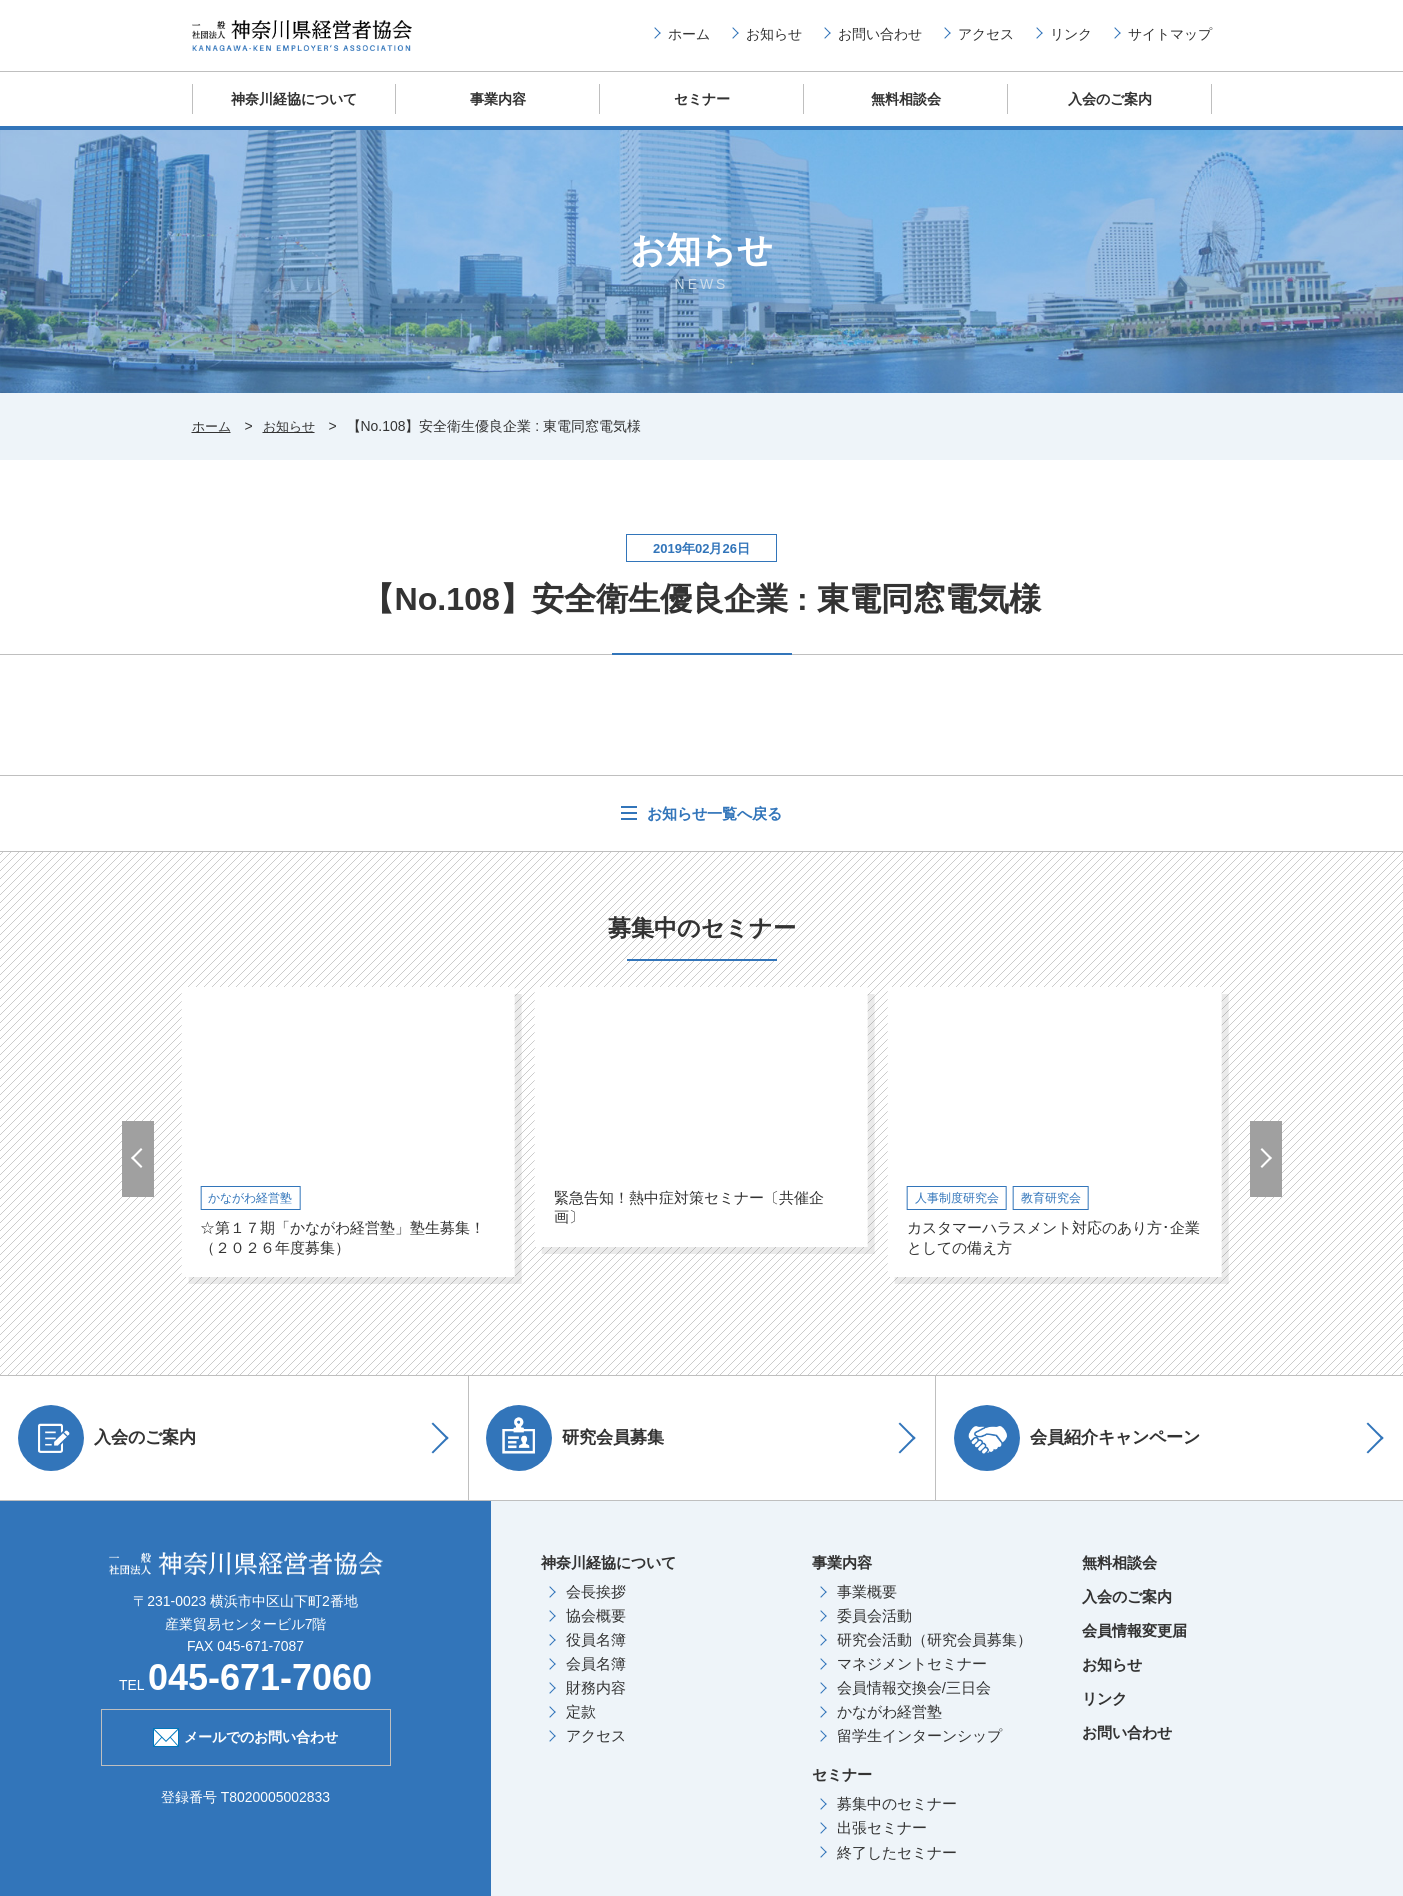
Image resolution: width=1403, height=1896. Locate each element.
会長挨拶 (596, 1606)
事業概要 (867, 1606)
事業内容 (498, 114)
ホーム (689, 41)
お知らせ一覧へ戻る (711, 828)
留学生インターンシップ (919, 1751)
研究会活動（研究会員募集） (934, 1654)
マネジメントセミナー (912, 1678)
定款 (581, 1727)
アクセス (986, 41)
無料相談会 (905, 114)
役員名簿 (596, 1654)
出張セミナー (882, 1843)
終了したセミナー (897, 1867)
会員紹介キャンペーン (1084, 1453)
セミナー (702, 114)
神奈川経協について (293, 114)
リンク (1071, 41)
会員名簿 (596, 1678)
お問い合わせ (880, 41)
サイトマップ (1170, 41)
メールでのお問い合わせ (245, 1750)
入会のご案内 (1110, 114)
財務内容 (596, 1703)
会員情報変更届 (1134, 1645)
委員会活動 (874, 1630)
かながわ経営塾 (889, 1727)
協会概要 (596, 1630)
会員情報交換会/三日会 (914, 1703)
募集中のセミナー (897, 1819)
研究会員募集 (583, 1453)
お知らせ (774, 41)
